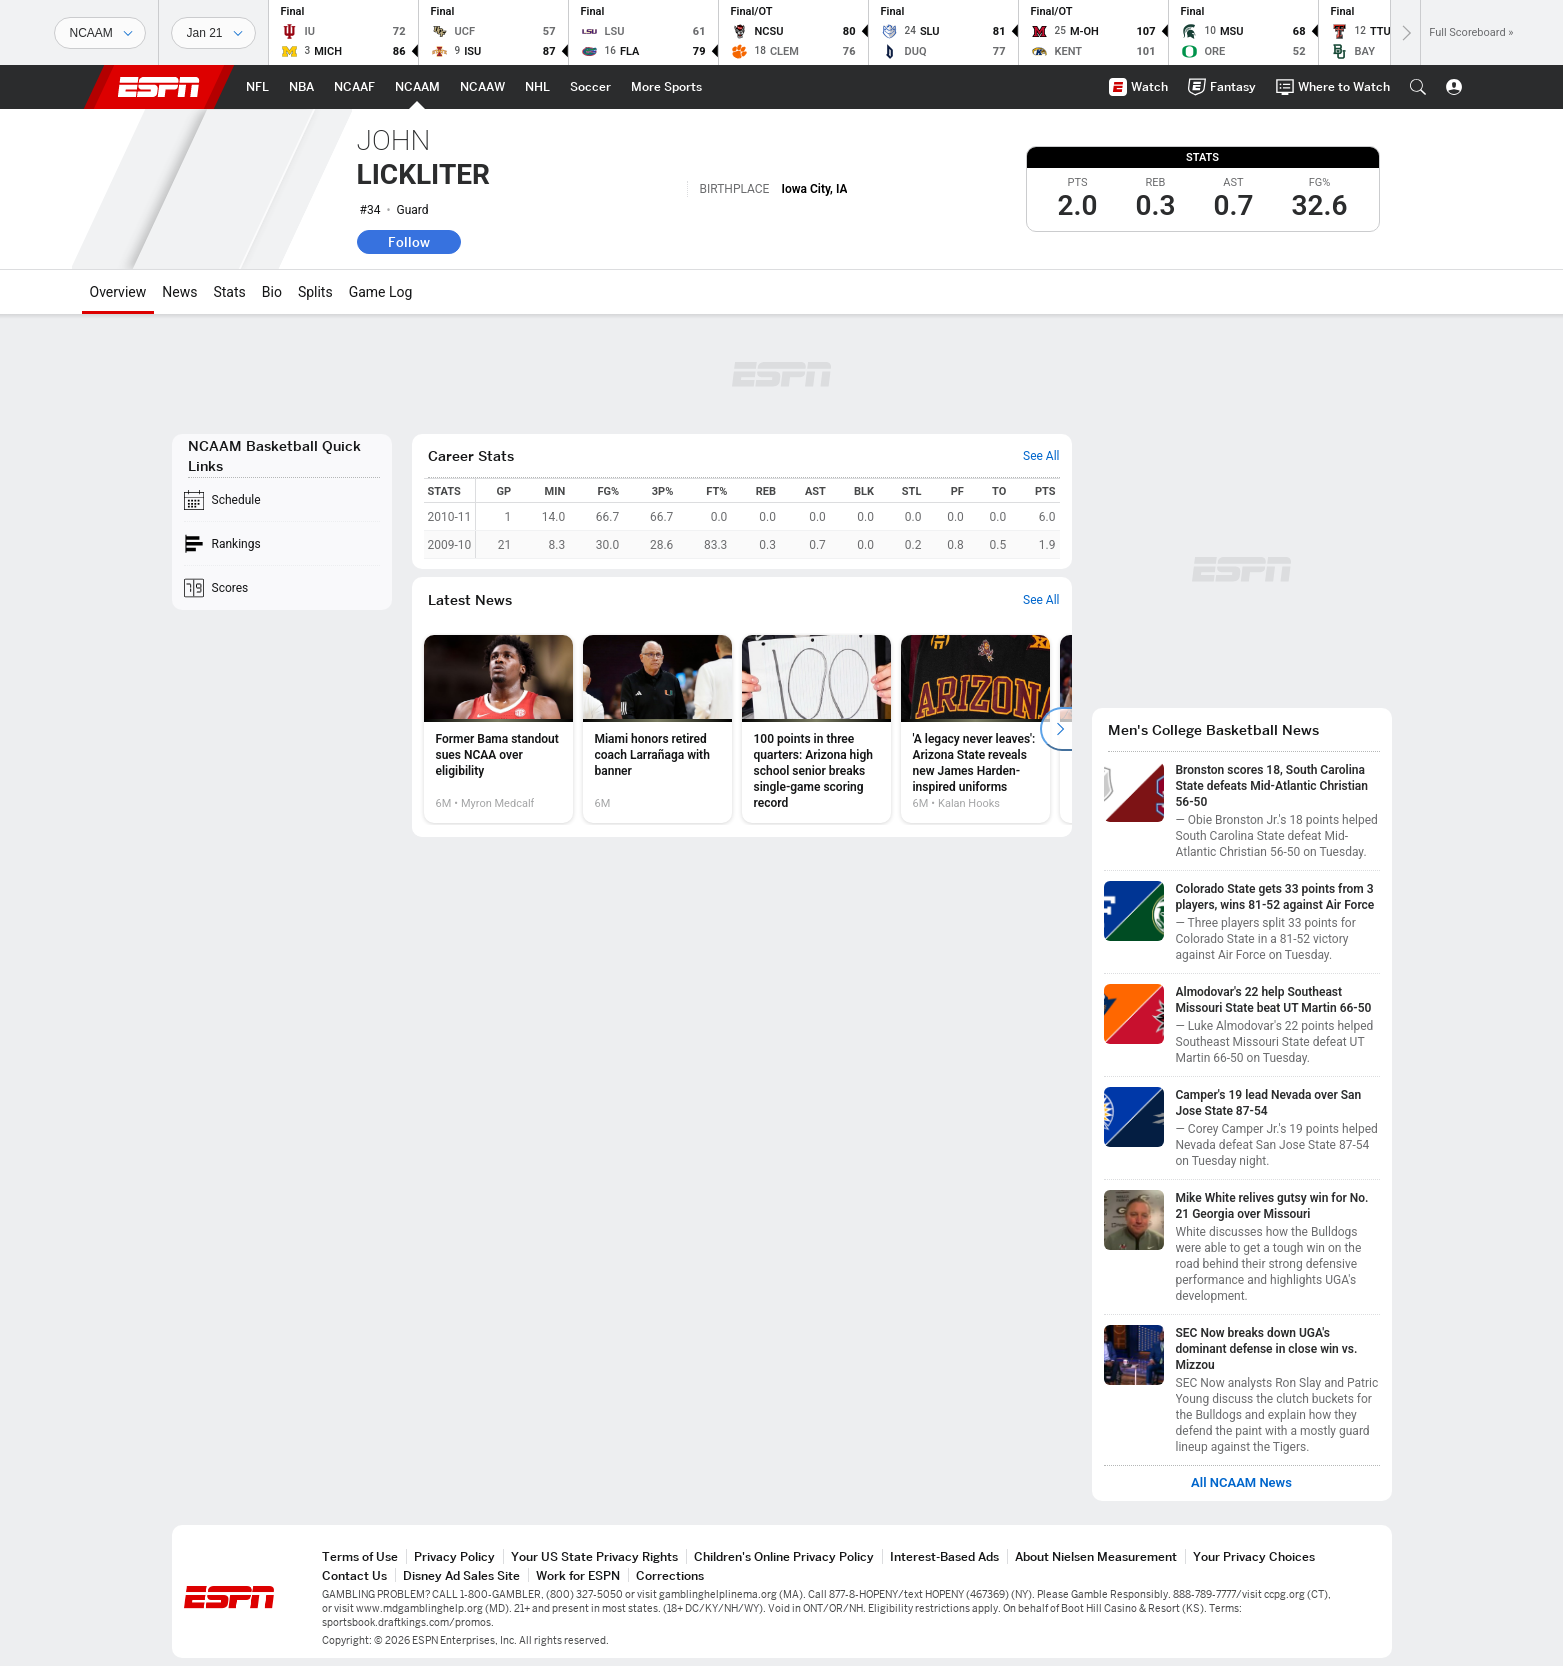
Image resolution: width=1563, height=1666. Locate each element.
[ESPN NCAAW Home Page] (482, 87)
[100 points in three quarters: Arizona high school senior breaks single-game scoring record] (816, 729)
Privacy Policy (454, 1556)
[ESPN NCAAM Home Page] (417, 87)
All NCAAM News (1241, 1483)
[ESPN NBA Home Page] (301, 87)
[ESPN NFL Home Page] (257, 87)
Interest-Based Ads (944, 1556)
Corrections (670, 1575)
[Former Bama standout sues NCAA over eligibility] (498, 729)
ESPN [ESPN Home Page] (159, 87)
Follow (409, 242)
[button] (1418, 87)
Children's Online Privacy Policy (784, 1556)
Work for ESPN (578, 1575)
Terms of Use (360, 1556)
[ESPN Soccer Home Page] (590, 87)
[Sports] (100, 33)
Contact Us (354, 1575)
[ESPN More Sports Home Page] (666, 87)
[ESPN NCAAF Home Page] (354, 87)
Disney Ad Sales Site (461, 1575)
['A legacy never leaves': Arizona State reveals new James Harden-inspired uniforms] (975, 729)
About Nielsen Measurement (1096, 1556)
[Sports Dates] (213, 33)
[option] (498, 729)
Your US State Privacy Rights (594, 1556)
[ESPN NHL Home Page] (537, 87)
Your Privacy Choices (1254, 1556)
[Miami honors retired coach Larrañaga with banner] (657, 729)
